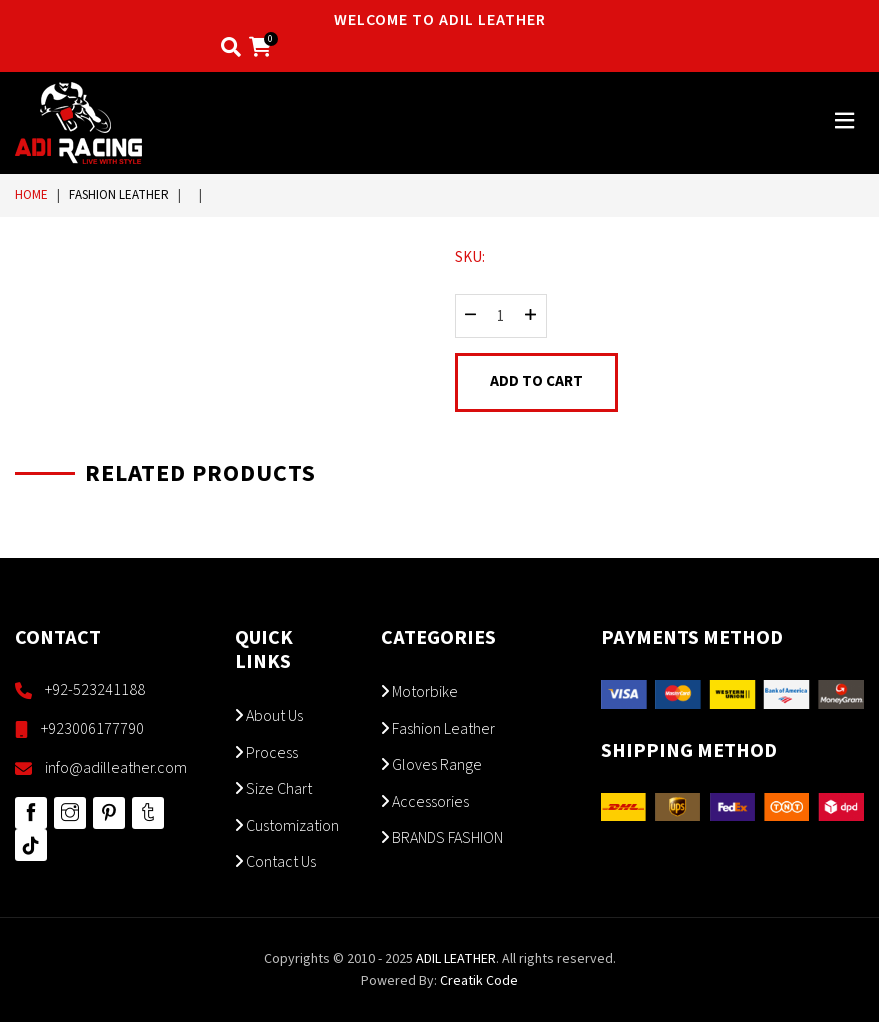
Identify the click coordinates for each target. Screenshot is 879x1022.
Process (266, 753)
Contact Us (275, 862)
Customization (287, 826)
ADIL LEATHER (456, 959)
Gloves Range (431, 765)
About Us (269, 716)
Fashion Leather (119, 195)
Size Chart (273, 789)
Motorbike (419, 692)
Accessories (425, 802)
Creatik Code (479, 981)
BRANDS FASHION (442, 838)
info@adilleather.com (116, 768)
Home (31, 195)
